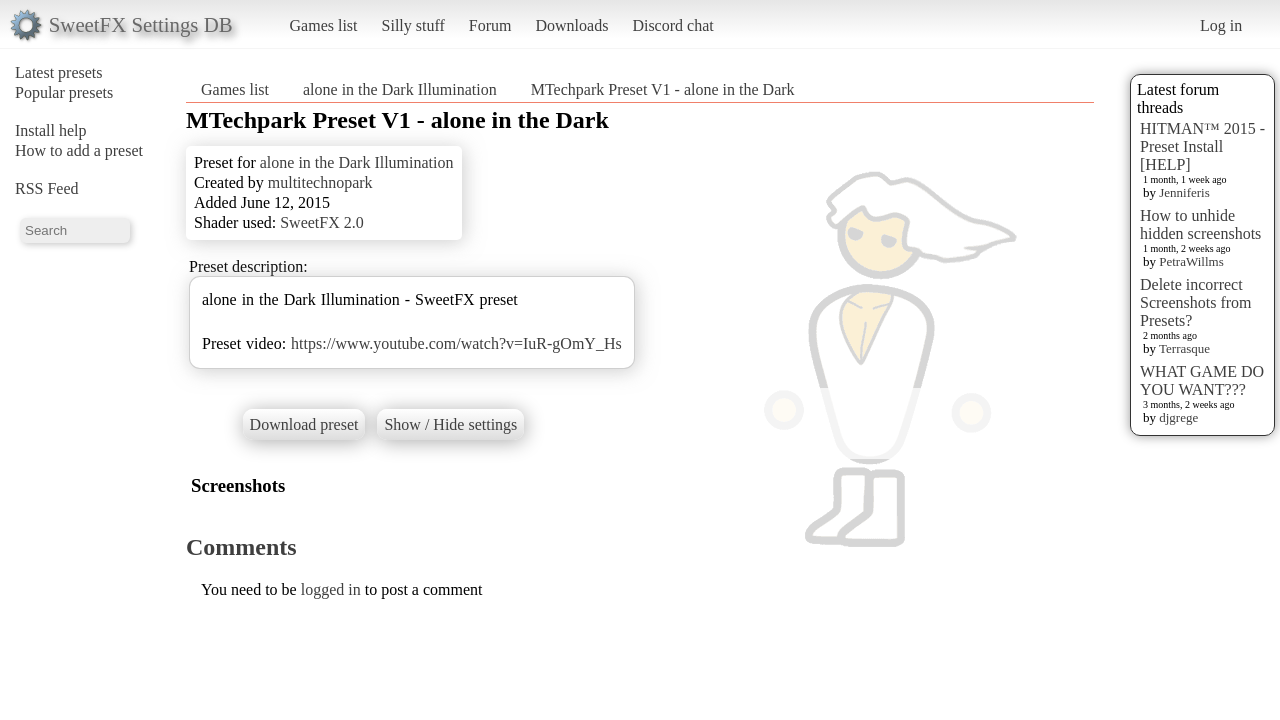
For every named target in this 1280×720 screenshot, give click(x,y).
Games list (324, 25)
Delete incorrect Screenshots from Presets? (1196, 302)
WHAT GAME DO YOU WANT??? (1202, 380)
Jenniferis (1184, 192)
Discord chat (672, 25)
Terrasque (1184, 348)
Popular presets (64, 92)
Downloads (571, 25)
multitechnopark (320, 182)
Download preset (304, 424)
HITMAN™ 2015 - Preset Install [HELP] (1202, 146)
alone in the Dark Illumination (400, 89)
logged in (331, 589)
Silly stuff (413, 25)
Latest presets (59, 72)
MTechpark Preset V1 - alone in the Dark (663, 89)
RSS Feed (47, 188)
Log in (1221, 25)
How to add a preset (79, 150)
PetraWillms (1191, 261)
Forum (490, 25)
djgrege (1178, 417)
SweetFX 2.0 (322, 222)
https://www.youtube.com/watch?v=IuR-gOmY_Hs (456, 343)
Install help (51, 130)
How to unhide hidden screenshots (1200, 224)
